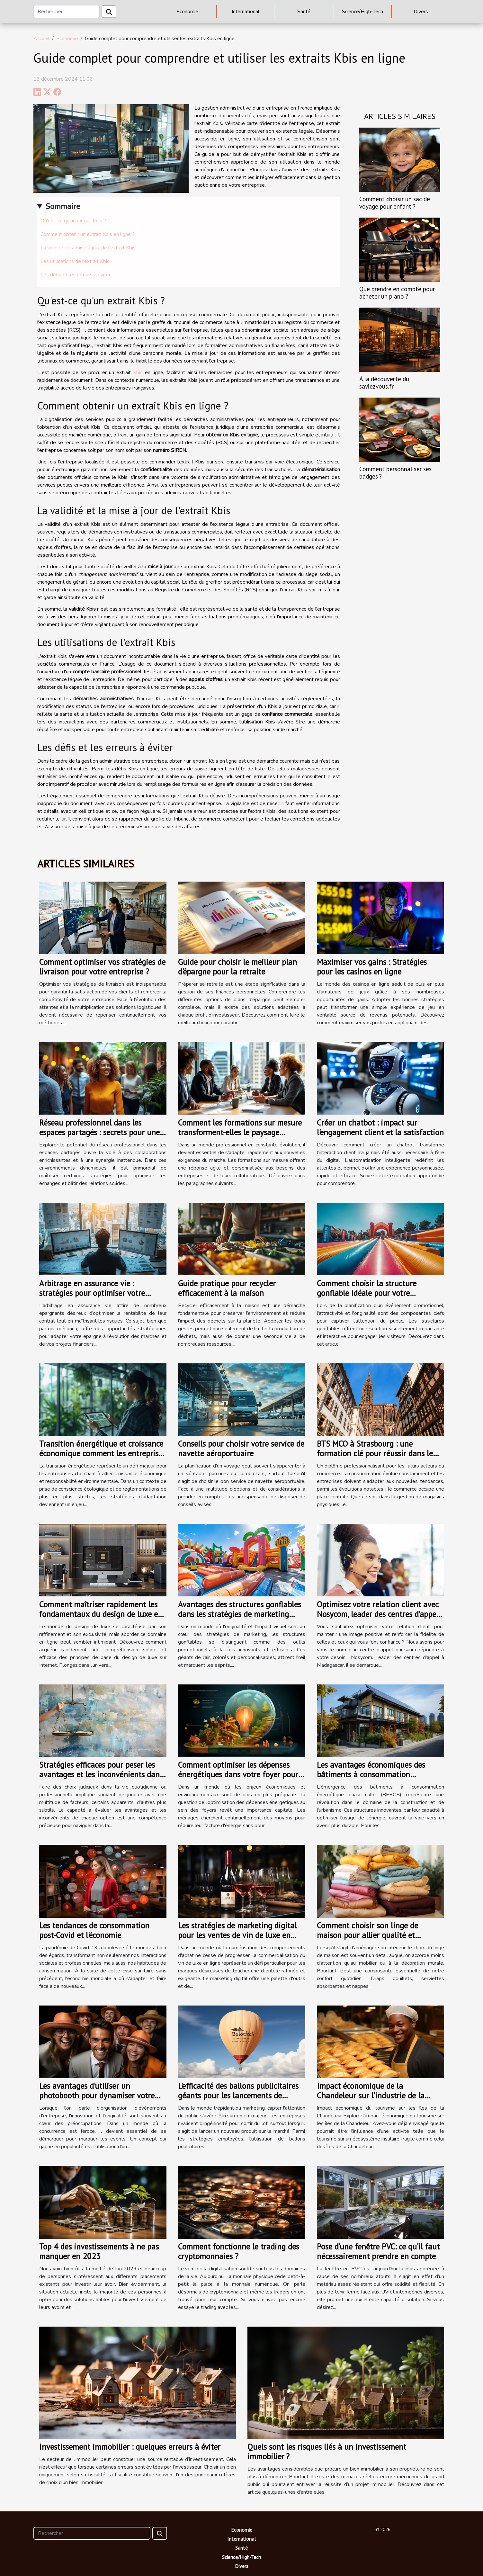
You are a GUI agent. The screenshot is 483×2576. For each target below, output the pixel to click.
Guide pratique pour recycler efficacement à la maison (227, 1288)
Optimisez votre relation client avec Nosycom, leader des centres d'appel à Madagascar (377, 1614)
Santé (303, 11)
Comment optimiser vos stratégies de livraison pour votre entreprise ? (102, 967)
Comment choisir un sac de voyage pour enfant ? (394, 202)
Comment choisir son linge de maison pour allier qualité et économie (367, 1935)
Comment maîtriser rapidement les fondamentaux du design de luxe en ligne (100, 1614)
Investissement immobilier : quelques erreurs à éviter (129, 2447)
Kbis (138, 372)
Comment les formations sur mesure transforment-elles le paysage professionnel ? (240, 1132)
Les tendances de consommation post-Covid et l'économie (94, 1930)
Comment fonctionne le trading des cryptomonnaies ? (238, 2251)
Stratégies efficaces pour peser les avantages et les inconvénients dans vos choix (101, 1774)
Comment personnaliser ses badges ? (395, 472)
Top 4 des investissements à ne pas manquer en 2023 (99, 2251)
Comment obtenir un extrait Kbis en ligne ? (87, 234)
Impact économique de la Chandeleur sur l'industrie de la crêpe (371, 2095)
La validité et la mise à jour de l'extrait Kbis (88, 247)
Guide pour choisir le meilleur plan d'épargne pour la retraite (237, 967)
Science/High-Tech (362, 11)
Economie (187, 11)
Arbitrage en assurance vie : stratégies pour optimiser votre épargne (92, 1293)
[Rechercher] (66, 11)
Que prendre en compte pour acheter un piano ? (397, 292)
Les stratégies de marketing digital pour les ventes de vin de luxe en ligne (237, 1935)
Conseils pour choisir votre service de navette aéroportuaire (241, 1449)
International (245, 11)
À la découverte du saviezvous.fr (384, 382)
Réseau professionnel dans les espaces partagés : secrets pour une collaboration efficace (99, 1132)
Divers (421, 11)
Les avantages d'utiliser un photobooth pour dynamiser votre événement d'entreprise (97, 2095)
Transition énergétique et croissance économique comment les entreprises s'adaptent (102, 1453)
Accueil (41, 38)
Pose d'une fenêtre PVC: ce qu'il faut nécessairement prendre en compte (378, 2251)
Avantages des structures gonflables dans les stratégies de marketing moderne (239, 1614)
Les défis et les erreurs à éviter (75, 274)
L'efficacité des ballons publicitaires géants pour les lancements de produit (238, 2095)
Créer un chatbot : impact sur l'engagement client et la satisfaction (380, 1127)
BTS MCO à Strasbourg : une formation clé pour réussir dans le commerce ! (375, 1453)
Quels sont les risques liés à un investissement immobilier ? (326, 2452)
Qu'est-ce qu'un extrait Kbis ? (73, 220)
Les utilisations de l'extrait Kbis (75, 261)
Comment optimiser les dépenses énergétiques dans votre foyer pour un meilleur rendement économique (239, 1774)
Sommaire (62, 206)
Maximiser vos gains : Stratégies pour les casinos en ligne (372, 967)
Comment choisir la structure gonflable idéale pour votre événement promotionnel (366, 1293)
